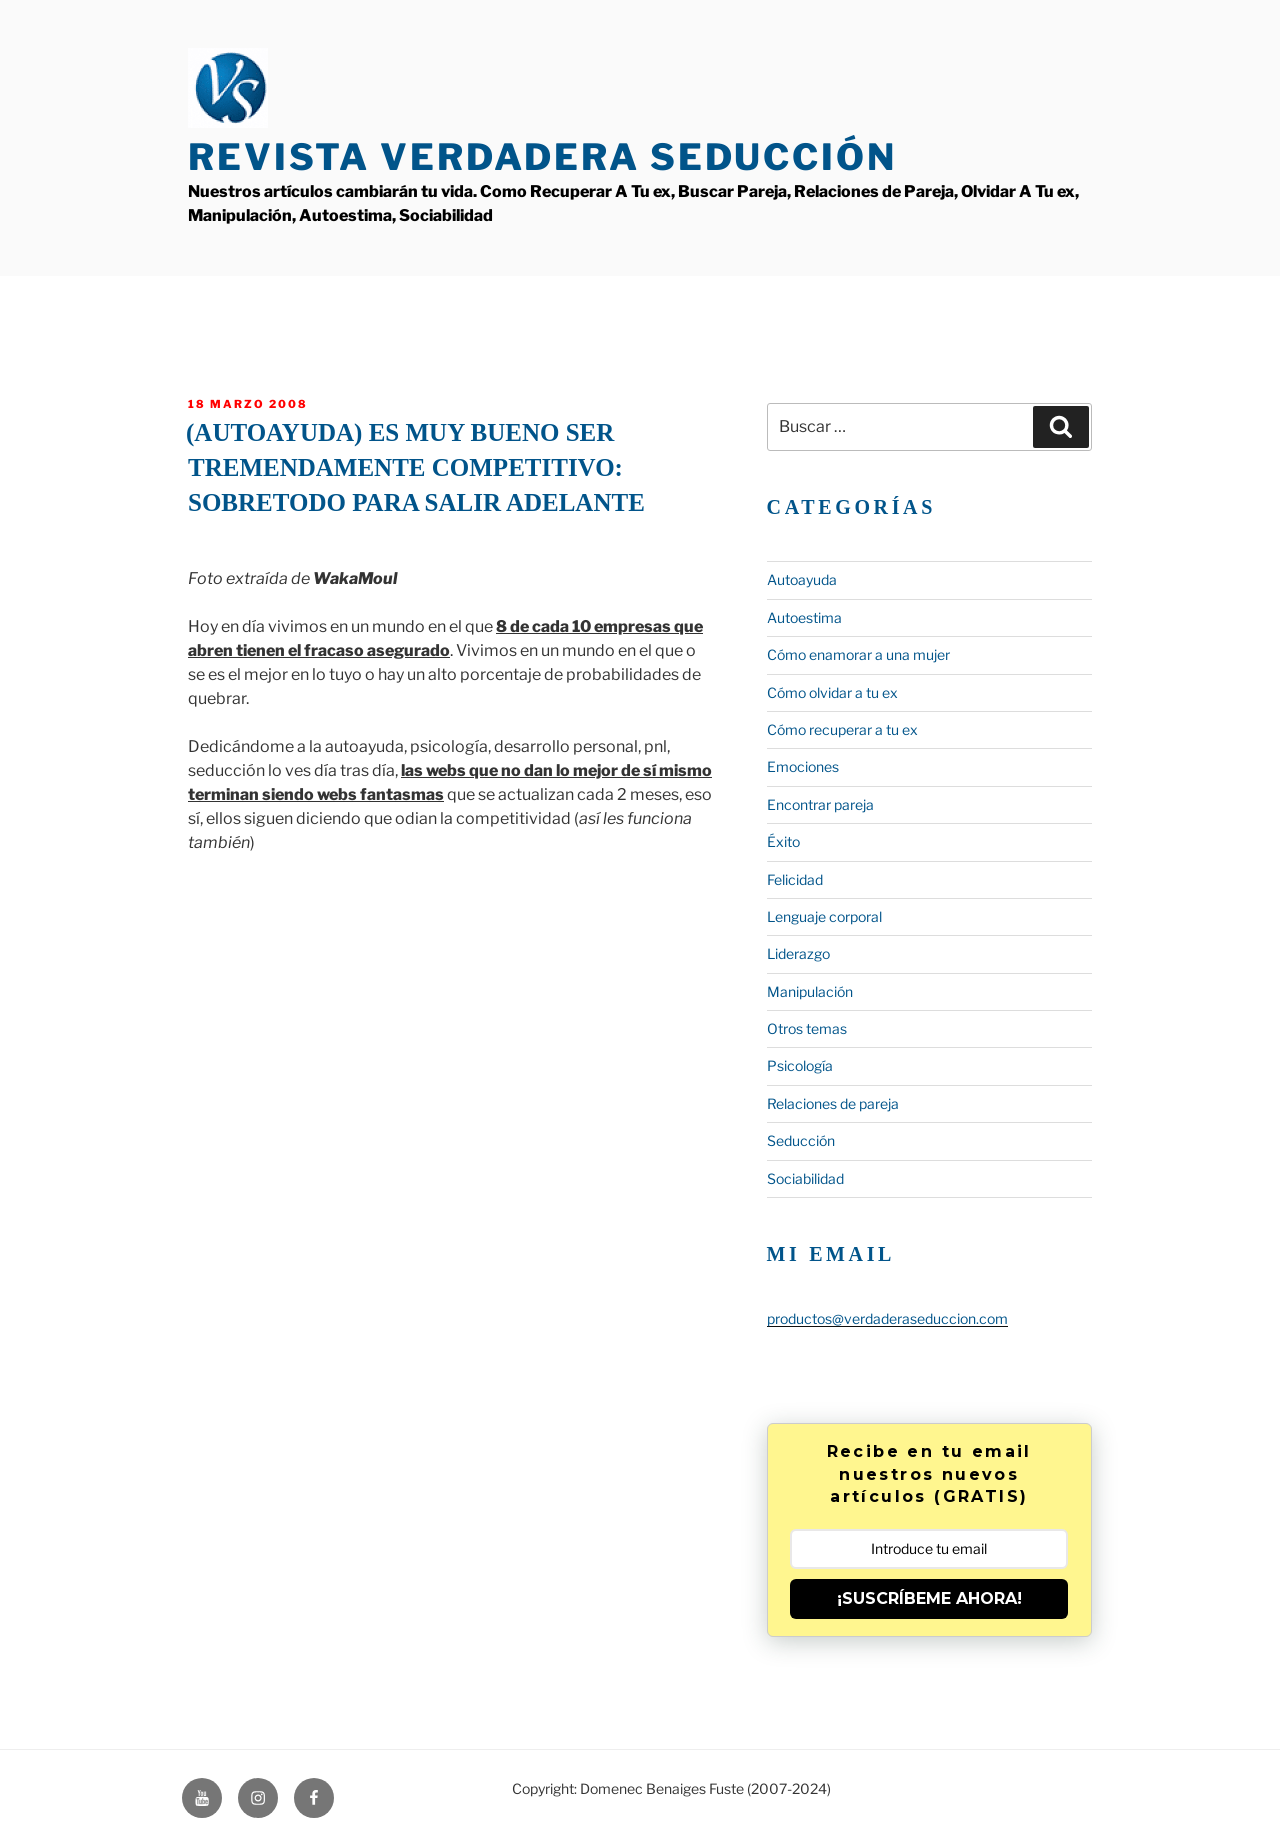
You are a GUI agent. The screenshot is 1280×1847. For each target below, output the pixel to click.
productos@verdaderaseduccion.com (887, 1318)
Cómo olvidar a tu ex (832, 692)
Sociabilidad (805, 1178)
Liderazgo (798, 953)
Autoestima (804, 617)
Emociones (803, 766)
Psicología (800, 1065)
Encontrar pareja (820, 804)
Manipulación (810, 991)
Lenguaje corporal (824, 916)
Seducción (801, 1140)
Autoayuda (802, 579)
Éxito (783, 841)
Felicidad (795, 879)
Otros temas (807, 1028)
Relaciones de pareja (833, 1103)
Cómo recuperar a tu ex (842, 729)
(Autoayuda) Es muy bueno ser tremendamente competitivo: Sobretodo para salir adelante (415, 467)
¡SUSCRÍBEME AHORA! (929, 1598)
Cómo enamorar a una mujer (858, 654)
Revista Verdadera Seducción (542, 157)
